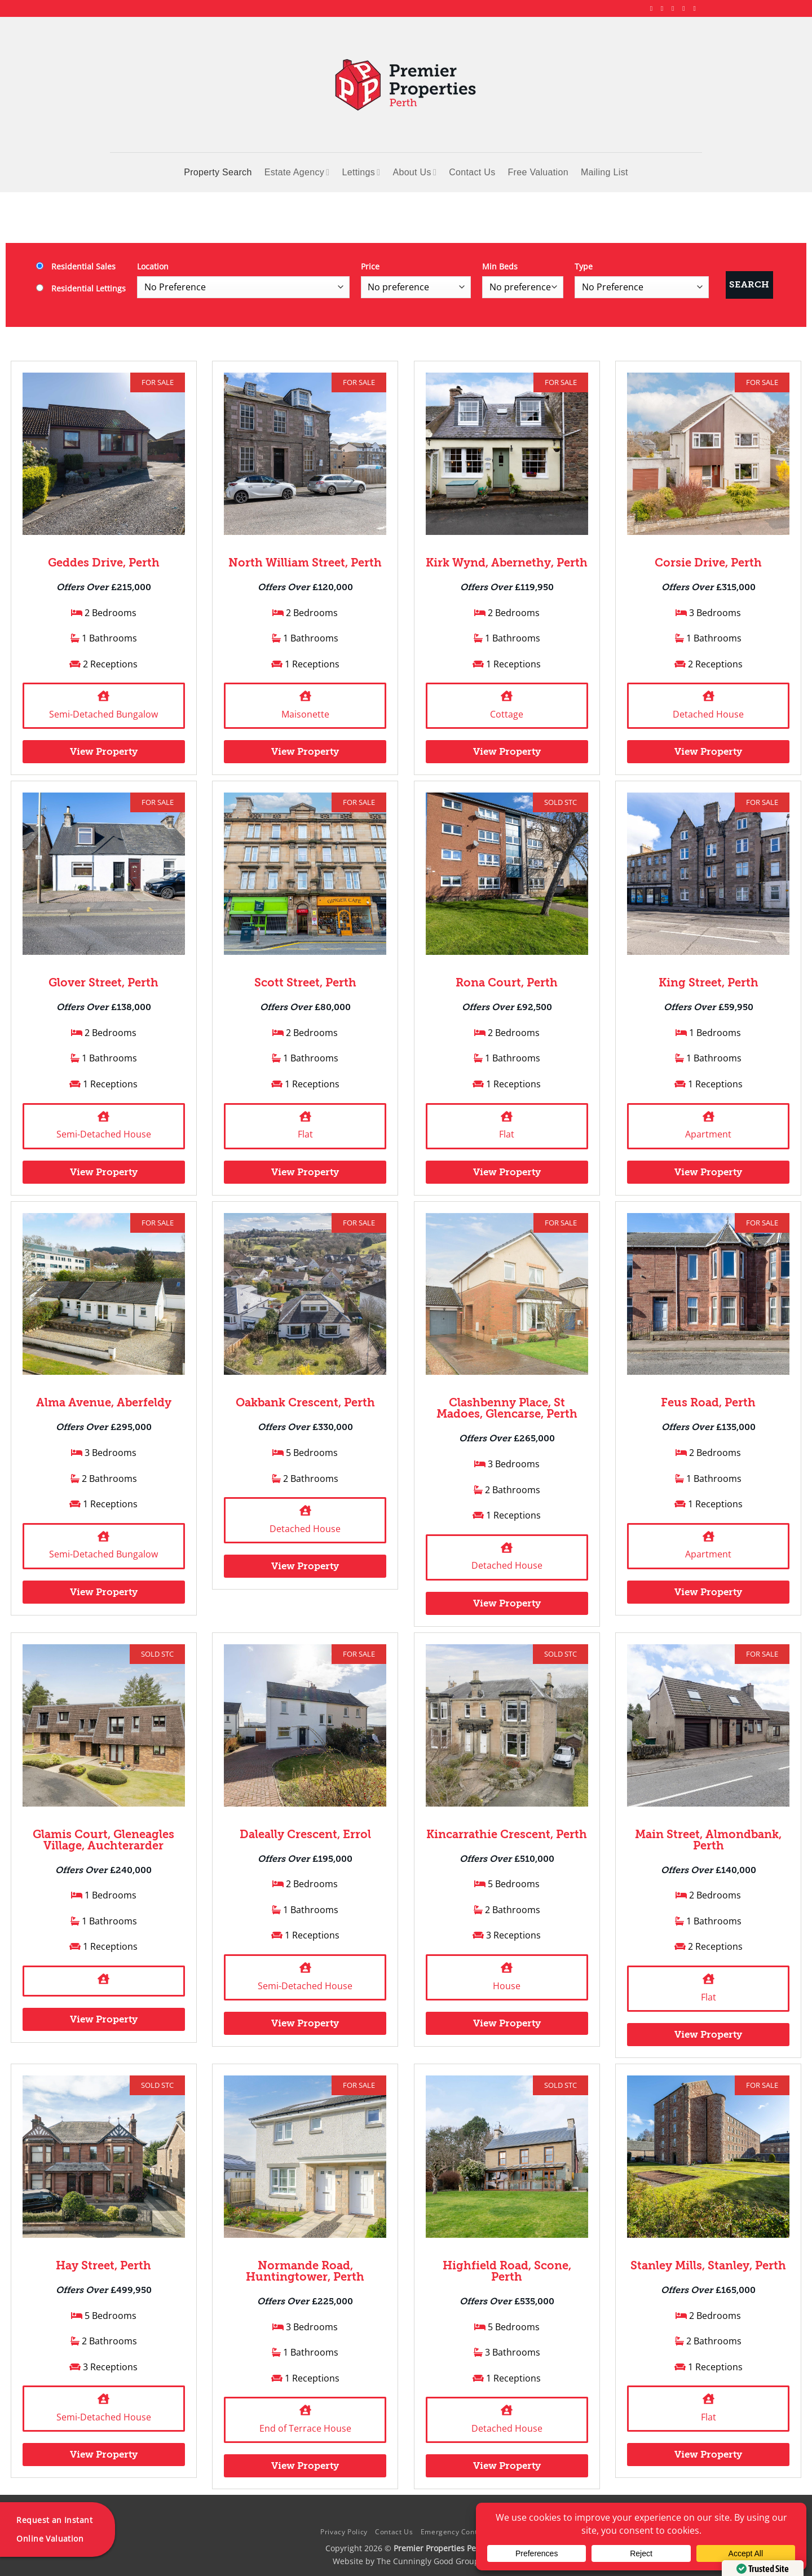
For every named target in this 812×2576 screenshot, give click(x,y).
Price (370, 266)
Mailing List (604, 172)
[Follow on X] (675, 8)
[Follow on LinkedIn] (685, 8)
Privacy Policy (344, 2532)
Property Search (217, 172)
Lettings (361, 172)
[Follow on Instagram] (664, 8)
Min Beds (500, 266)
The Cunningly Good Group (428, 2561)
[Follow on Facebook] (653, 8)
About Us (414, 172)
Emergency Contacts (456, 2532)
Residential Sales (76, 266)
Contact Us (472, 172)
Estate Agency (297, 172)
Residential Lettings (81, 288)
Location (153, 266)
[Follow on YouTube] (696, 8)
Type (584, 266)
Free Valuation (538, 172)
